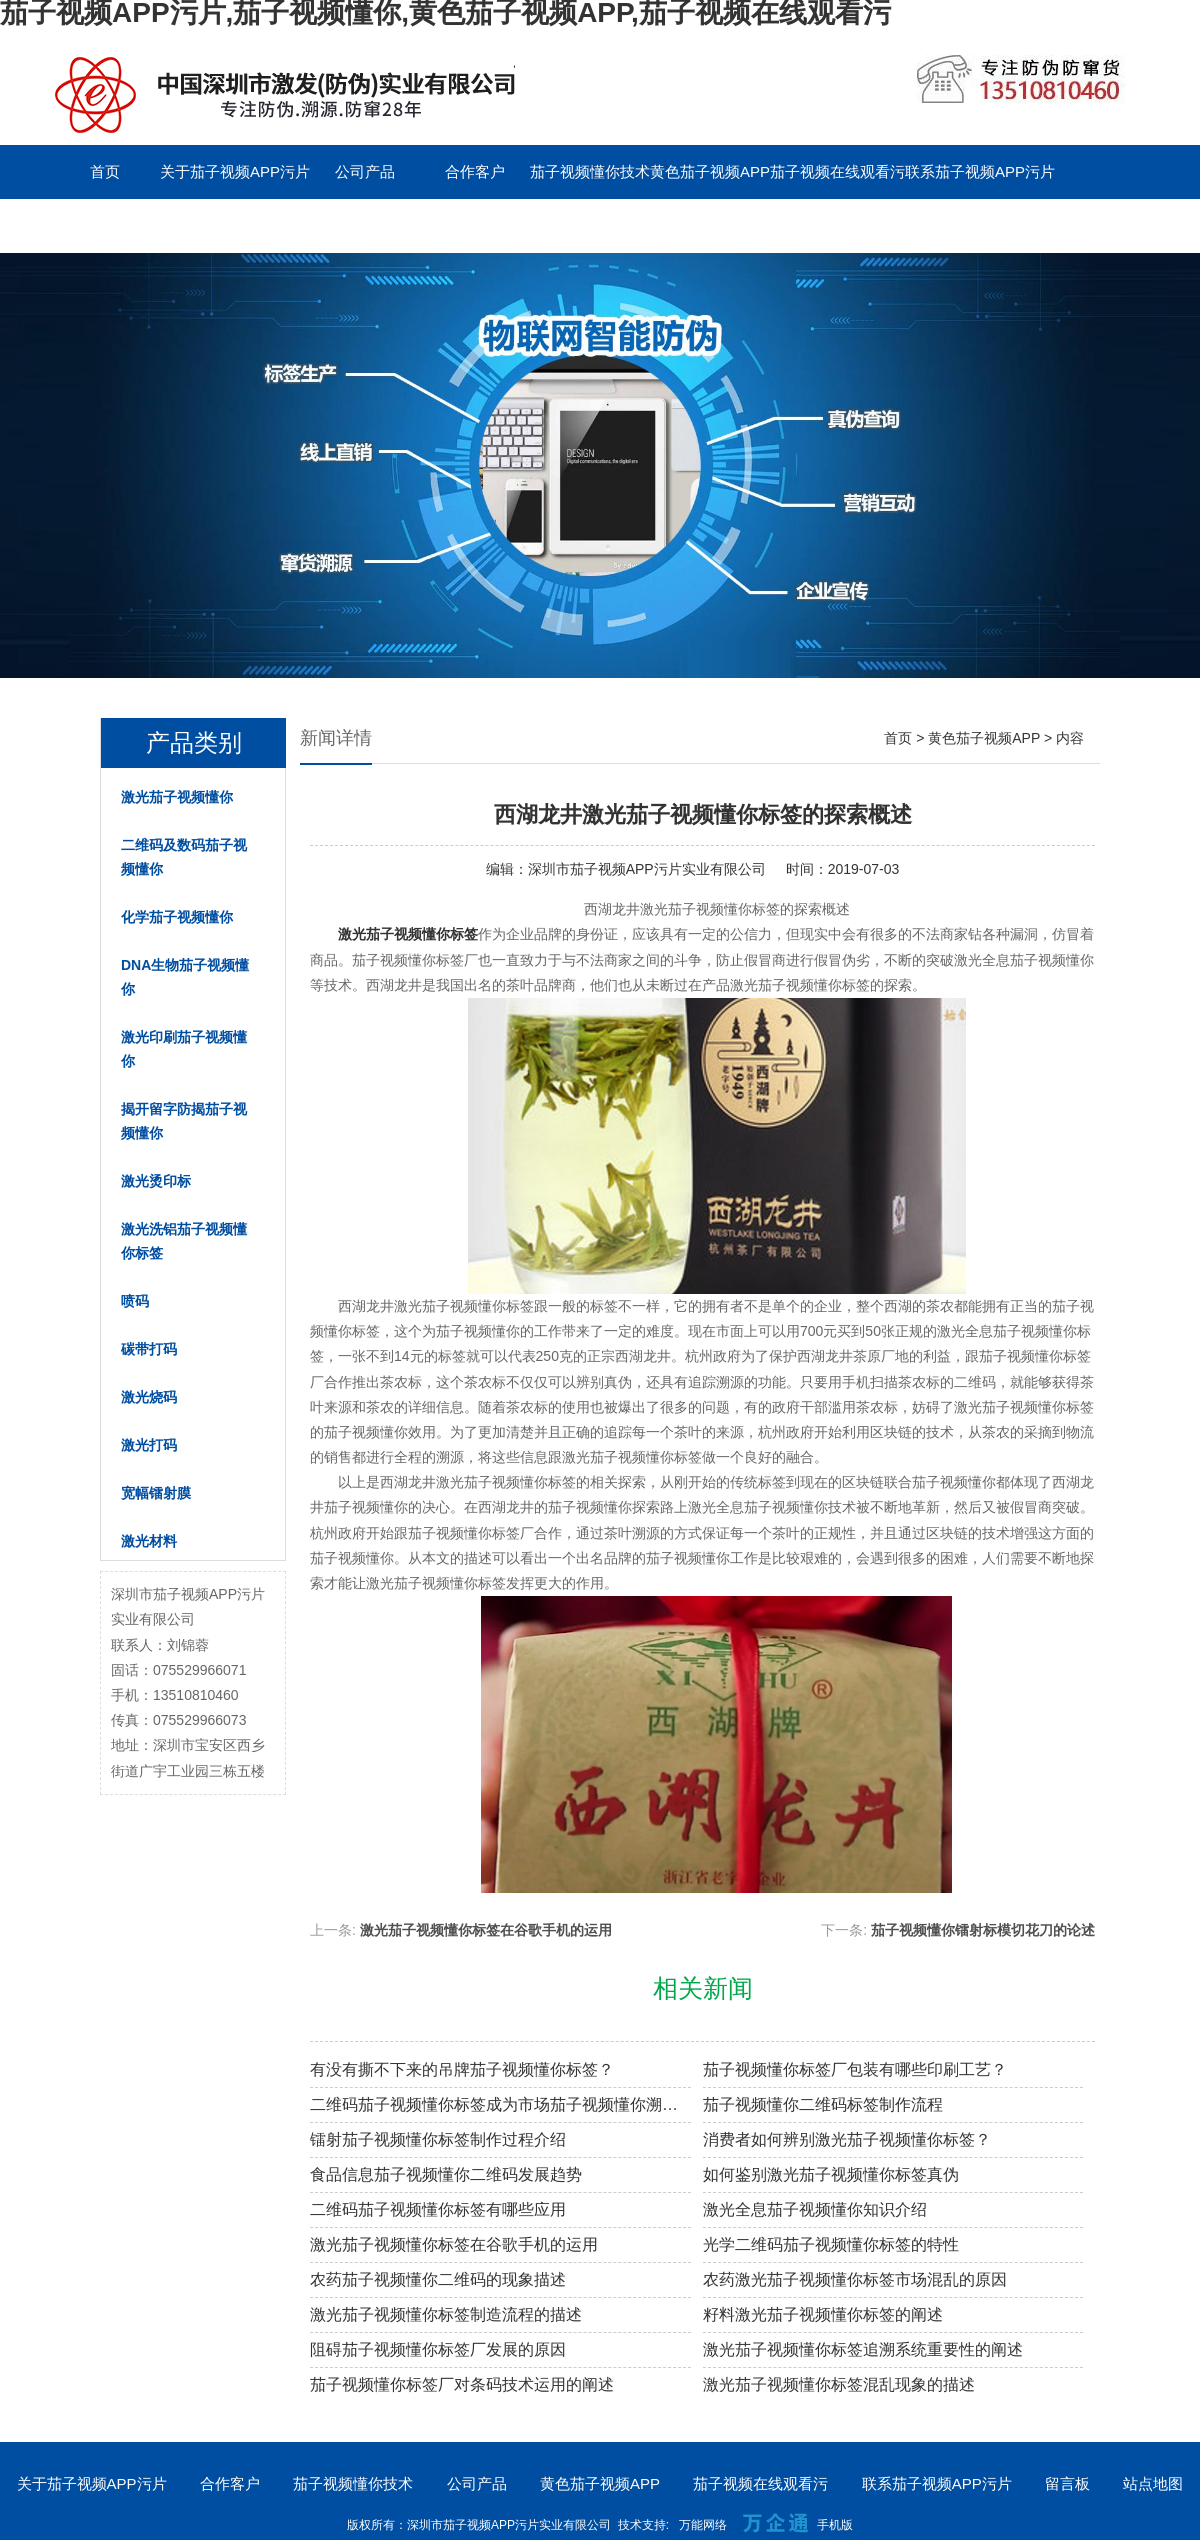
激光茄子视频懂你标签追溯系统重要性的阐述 (863, 2349)
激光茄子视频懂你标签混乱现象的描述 (839, 2384)
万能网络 (703, 2525)
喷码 (135, 1301)
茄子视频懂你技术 (590, 171)
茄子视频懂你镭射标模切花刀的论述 (983, 1930)
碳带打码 (149, 1349)
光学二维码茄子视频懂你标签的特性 (831, 2244)
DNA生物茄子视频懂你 (185, 977)
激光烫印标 (156, 1181)
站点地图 (1153, 2483)
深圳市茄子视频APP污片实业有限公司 (647, 869)
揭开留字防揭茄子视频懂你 (184, 1121)
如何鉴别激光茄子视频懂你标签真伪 (831, 2174)
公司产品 (365, 171)
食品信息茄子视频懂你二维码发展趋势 (446, 2174)
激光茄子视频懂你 (177, 797)
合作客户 (475, 171)
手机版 (835, 2525)
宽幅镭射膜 (156, 1493)
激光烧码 (149, 1397)
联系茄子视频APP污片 (980, 171)
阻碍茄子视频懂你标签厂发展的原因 (438, 2349)
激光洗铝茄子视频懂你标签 (184, 1241)
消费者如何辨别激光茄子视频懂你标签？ (847, 2139)
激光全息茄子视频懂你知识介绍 (815, 2209)
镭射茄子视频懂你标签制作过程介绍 (438, 2139)
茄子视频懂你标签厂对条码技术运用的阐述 (462, 2384)
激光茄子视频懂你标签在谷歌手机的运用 (486, 1930)
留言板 (105, 225)
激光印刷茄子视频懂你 (184, 1049)
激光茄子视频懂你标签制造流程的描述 (446, 2314)
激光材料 (149, 1541)
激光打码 (149, 1445)
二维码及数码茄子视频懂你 (184, 857)
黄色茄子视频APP (710, 171)
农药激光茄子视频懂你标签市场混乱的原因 (855, 2279)
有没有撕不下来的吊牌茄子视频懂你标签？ (462, 2069)
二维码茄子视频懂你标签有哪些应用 (438, 2209)
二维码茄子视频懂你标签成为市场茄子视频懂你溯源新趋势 (500, 2104)
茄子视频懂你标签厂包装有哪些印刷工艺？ (855, 2069)
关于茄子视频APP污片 (235, 171)
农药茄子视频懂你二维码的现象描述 (438, 2279)
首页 (105, 171)
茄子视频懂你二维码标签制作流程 (823, 2104)
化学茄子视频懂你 (177, 917)
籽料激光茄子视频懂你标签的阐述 (823, 2314)
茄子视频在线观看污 (837, 171)
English (214, 225)
